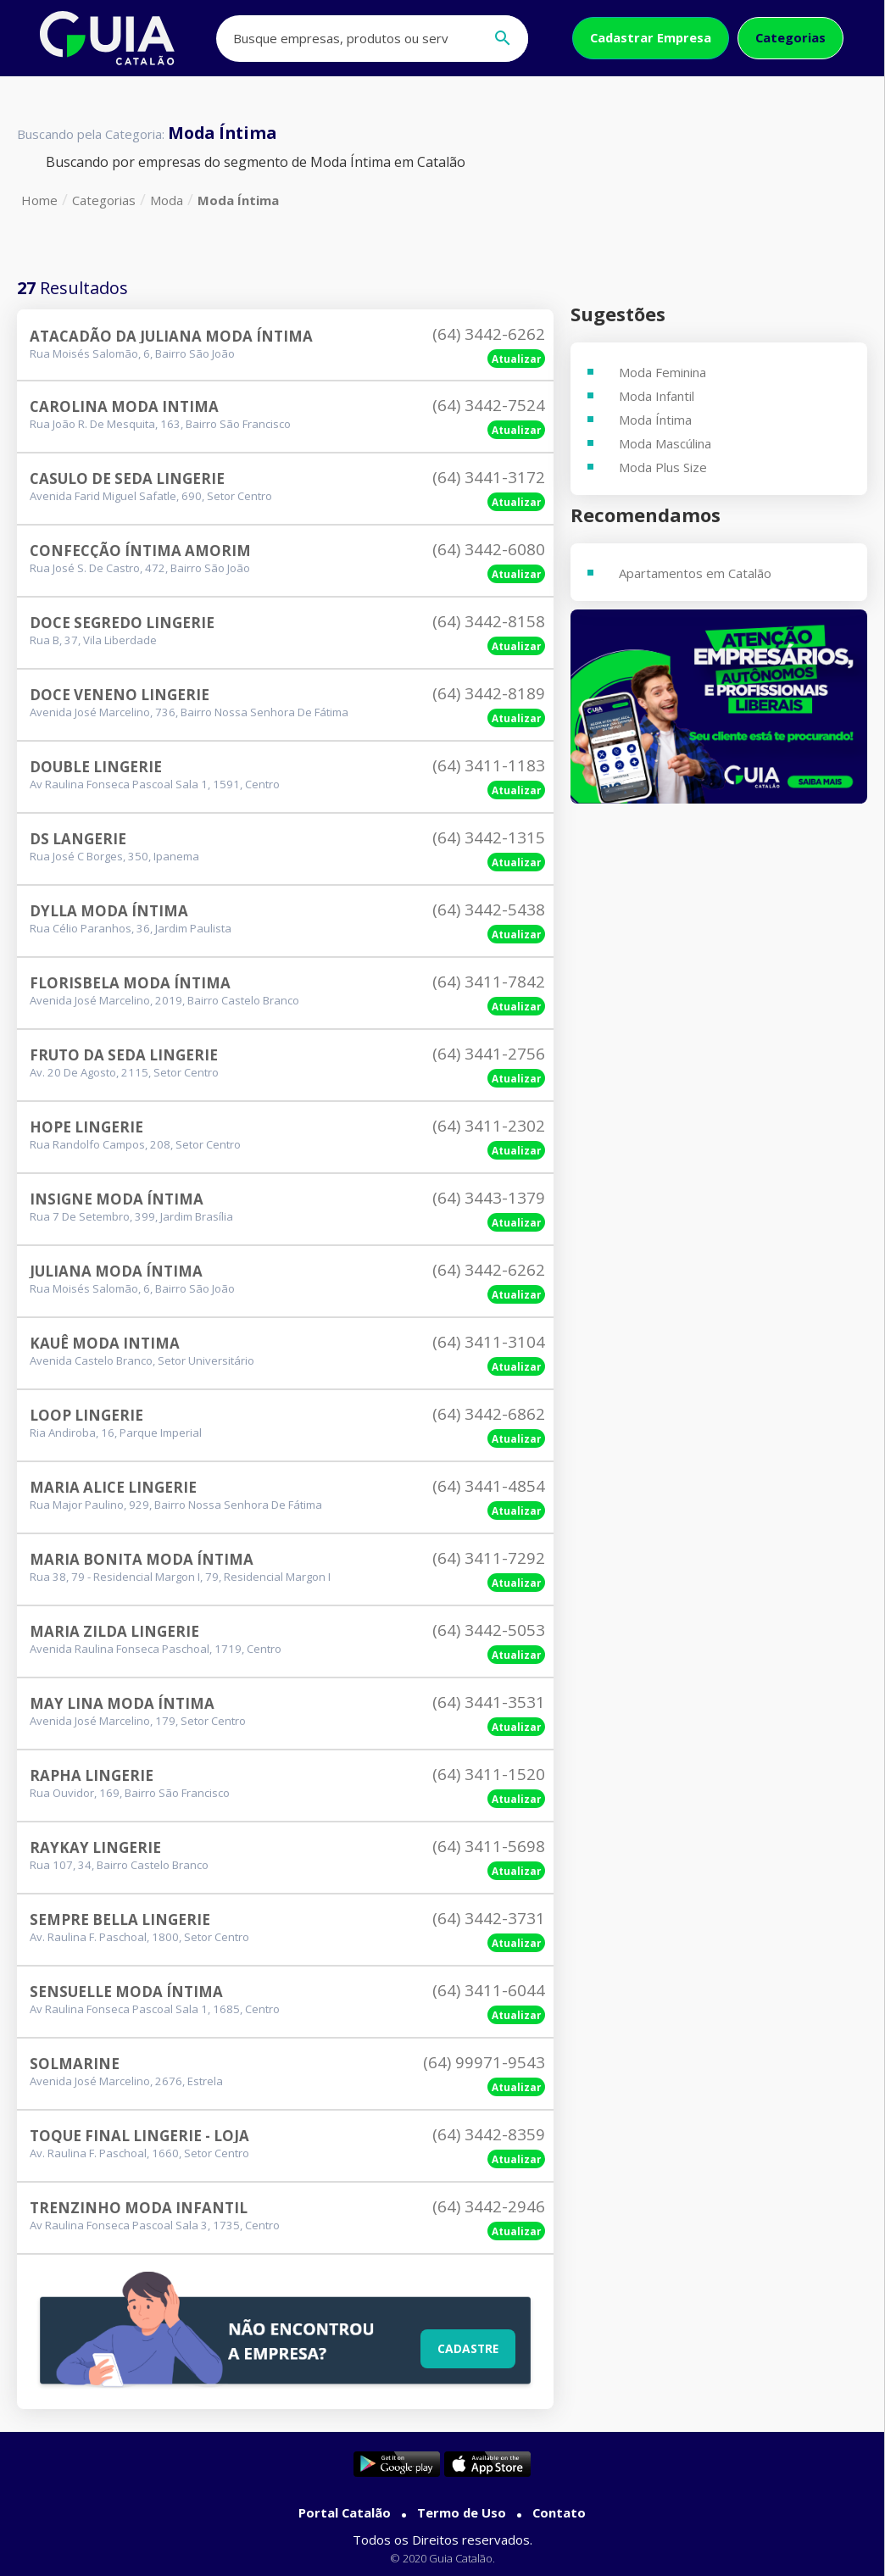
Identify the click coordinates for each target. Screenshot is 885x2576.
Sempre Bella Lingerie (120, 1919)
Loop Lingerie (86, 1415)
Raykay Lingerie (95, 1847)
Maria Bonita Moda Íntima (141, 1559)
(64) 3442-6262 (488, 334)
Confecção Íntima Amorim (140, 550)
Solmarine (75, 2063)
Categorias (790, 37)
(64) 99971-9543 (484, 2062)
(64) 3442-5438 (488, 909)
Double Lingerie (96, 766)
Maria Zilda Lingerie (114, 1631)
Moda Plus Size (663, 467)
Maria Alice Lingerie (113, 1487)
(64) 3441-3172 (488, 477)
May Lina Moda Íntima (122, 1703)
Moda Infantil (656, 395)
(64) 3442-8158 (488, 621)
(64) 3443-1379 (488, 1197)
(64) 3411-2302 (488, 1125)
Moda (166, 200)
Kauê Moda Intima (105, 1343)
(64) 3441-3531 (488, 1702)
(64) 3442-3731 (488, 1918)
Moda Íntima (238, 200)
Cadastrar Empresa (650, 37)
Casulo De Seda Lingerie (127, 478)
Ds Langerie (78, 838)
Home (39, 200)
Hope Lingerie (86, 1127)
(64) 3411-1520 (488, 1774)
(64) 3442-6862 (488, 1414)
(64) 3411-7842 (488, 981)
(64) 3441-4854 (488, 1486)
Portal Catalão (344, 2512)
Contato (559, 2512)
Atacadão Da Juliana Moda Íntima (171, 336)
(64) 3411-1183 (488, 765)
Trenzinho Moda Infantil (139, 2207)
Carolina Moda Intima (124, 406)
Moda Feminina (662, 372)
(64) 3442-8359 (488, 2134)
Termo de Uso (461, 2512)
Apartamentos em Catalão (695, 573)
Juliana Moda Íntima (116, 1271)
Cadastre (466, 2348)
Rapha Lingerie (91, 1775)
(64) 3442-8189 (488, 693)
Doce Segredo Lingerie (122, 622)
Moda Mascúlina (665, 443)
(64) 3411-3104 (488, 1342)
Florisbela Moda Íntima (130, 983)
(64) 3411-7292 (488, 1558)
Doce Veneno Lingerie (119, 694)
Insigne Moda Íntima (116, 1199)
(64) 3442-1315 (488, 837)
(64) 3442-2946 (488, 2206)
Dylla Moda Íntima (109, 911)
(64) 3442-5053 (488, 1630)
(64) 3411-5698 (488, 1846)
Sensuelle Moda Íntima (126, 1991)
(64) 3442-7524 (488, 405)
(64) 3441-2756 (488, 1053)
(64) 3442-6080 (488, 549)
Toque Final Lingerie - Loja (139, 2135)
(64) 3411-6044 (488, 1990)
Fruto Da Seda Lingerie (124, 1055)
